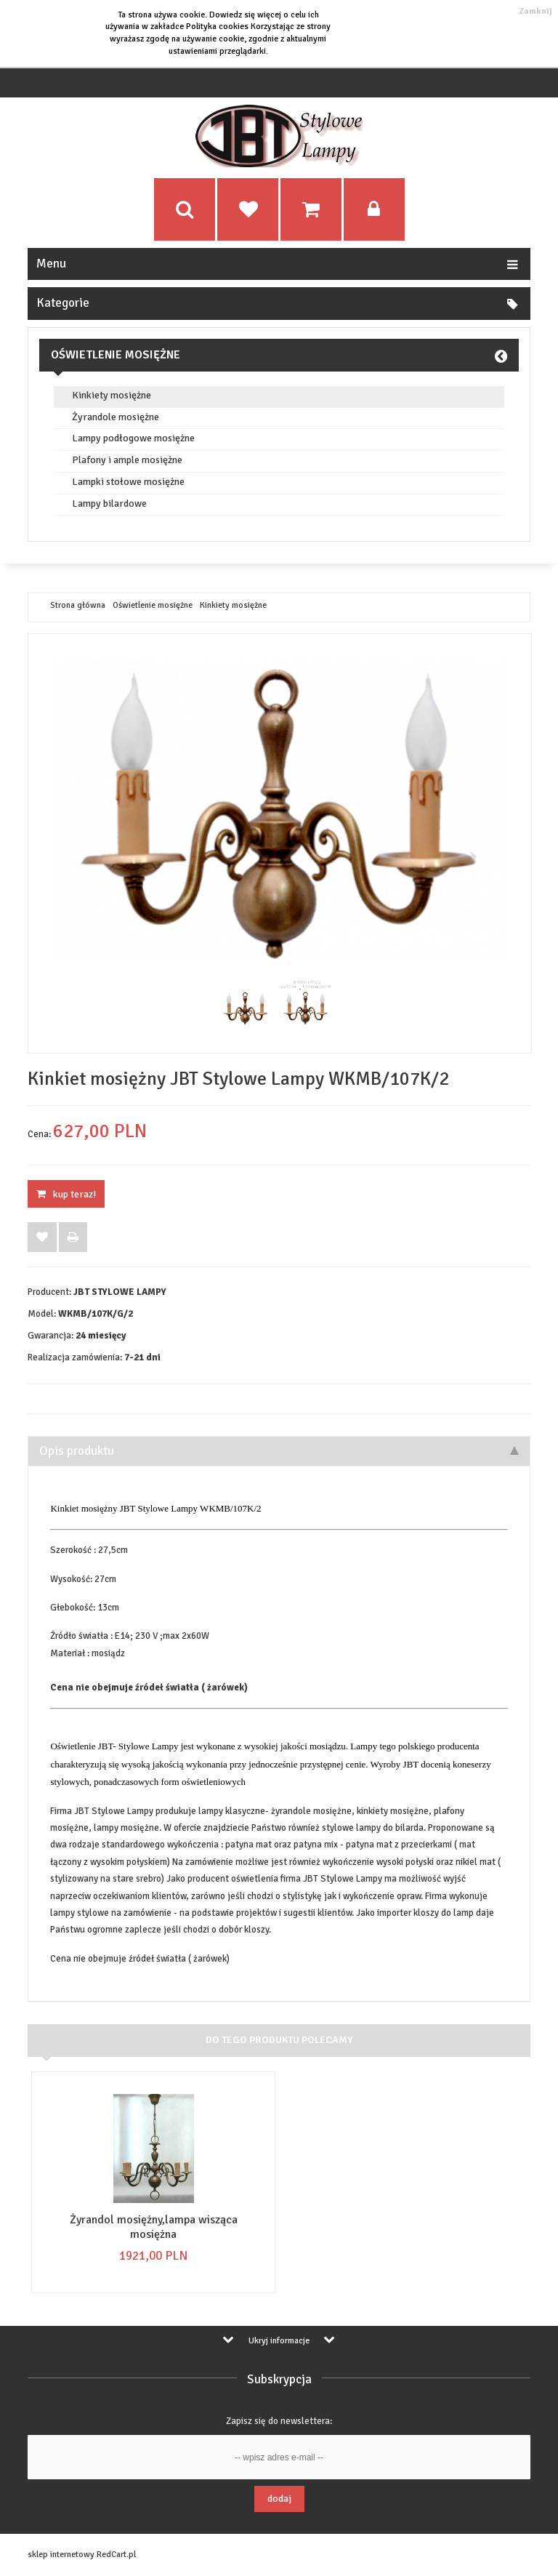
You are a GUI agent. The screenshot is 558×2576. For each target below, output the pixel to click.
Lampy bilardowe (109, 504)
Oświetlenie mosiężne (115, 355)
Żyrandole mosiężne (115, 417)
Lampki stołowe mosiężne (128, 482)
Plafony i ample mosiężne (127, 460)
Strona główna (77, 606)
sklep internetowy (61, 2554)
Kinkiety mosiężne (111, 395)
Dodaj (279, 2498)
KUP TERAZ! (66, 1194)
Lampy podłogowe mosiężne (133, 438)
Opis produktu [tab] (278, 1450)
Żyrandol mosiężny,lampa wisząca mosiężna (154, 2226)
